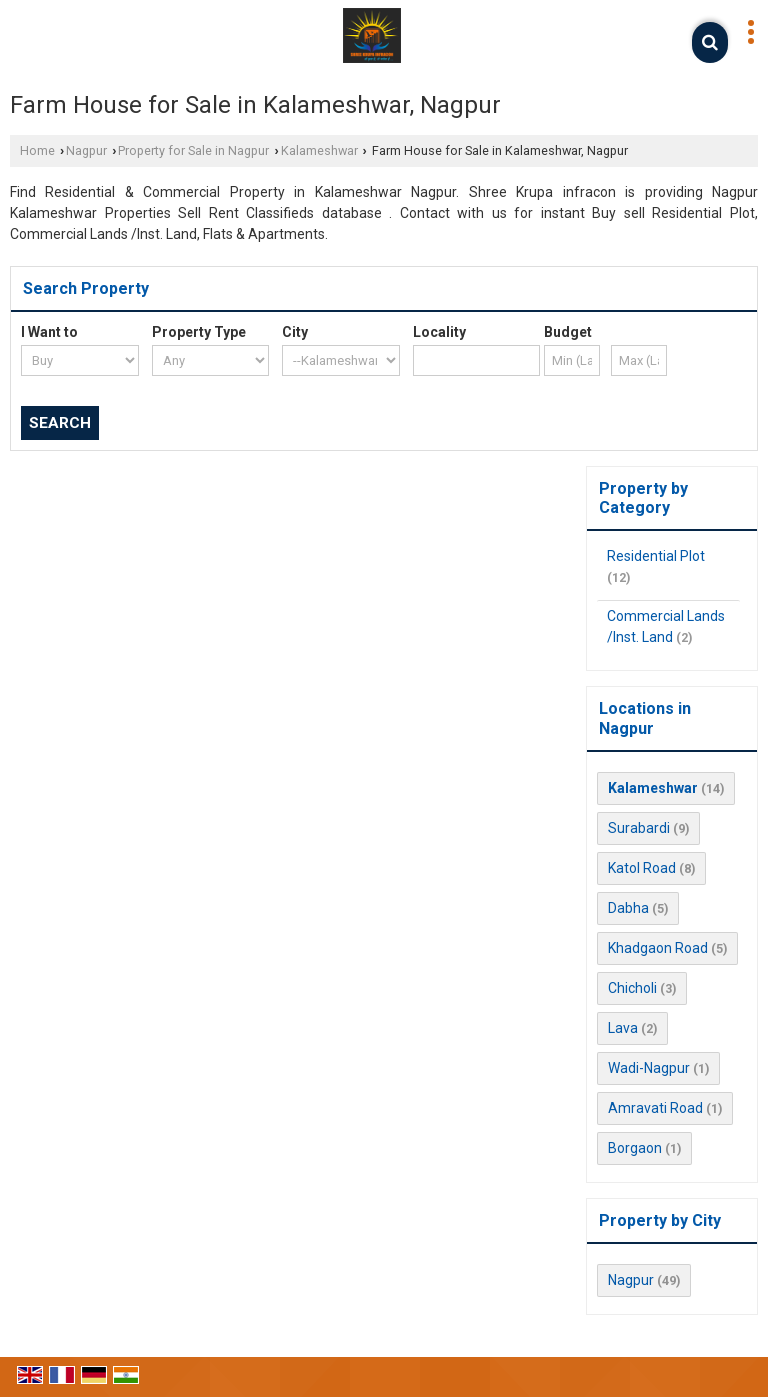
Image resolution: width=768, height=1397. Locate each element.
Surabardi (639, 828)
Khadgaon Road (658, 948)
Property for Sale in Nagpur (193, 150)
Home (37, 150)
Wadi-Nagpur (649, 1068)
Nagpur (86, 150)
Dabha (628, 908)
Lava (623, 1028)
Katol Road (642, 868)
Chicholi (632, 988)
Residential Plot (656, 556)
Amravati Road (655, 1108)
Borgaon (635, 1148)
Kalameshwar (319, 150)
